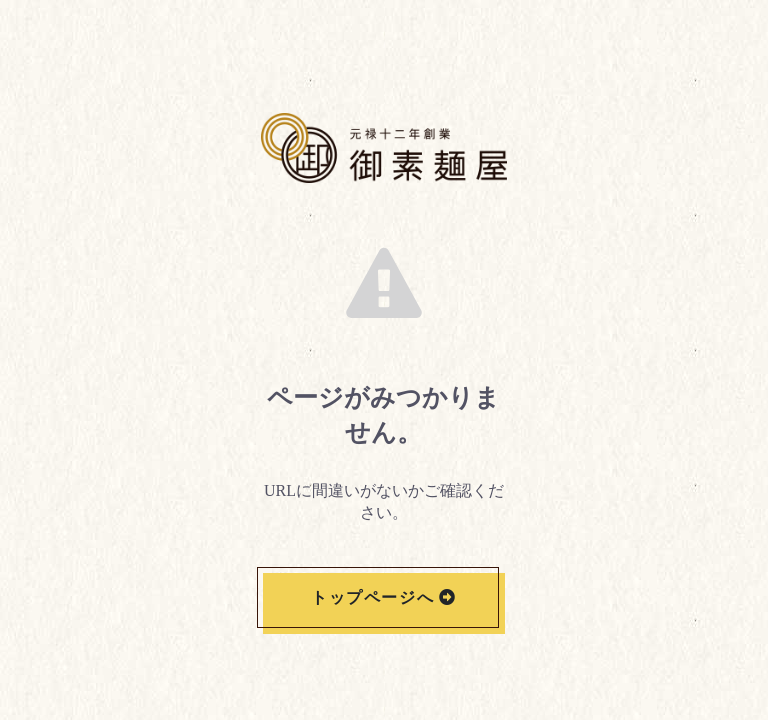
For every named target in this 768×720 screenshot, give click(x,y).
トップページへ (372, 597)
